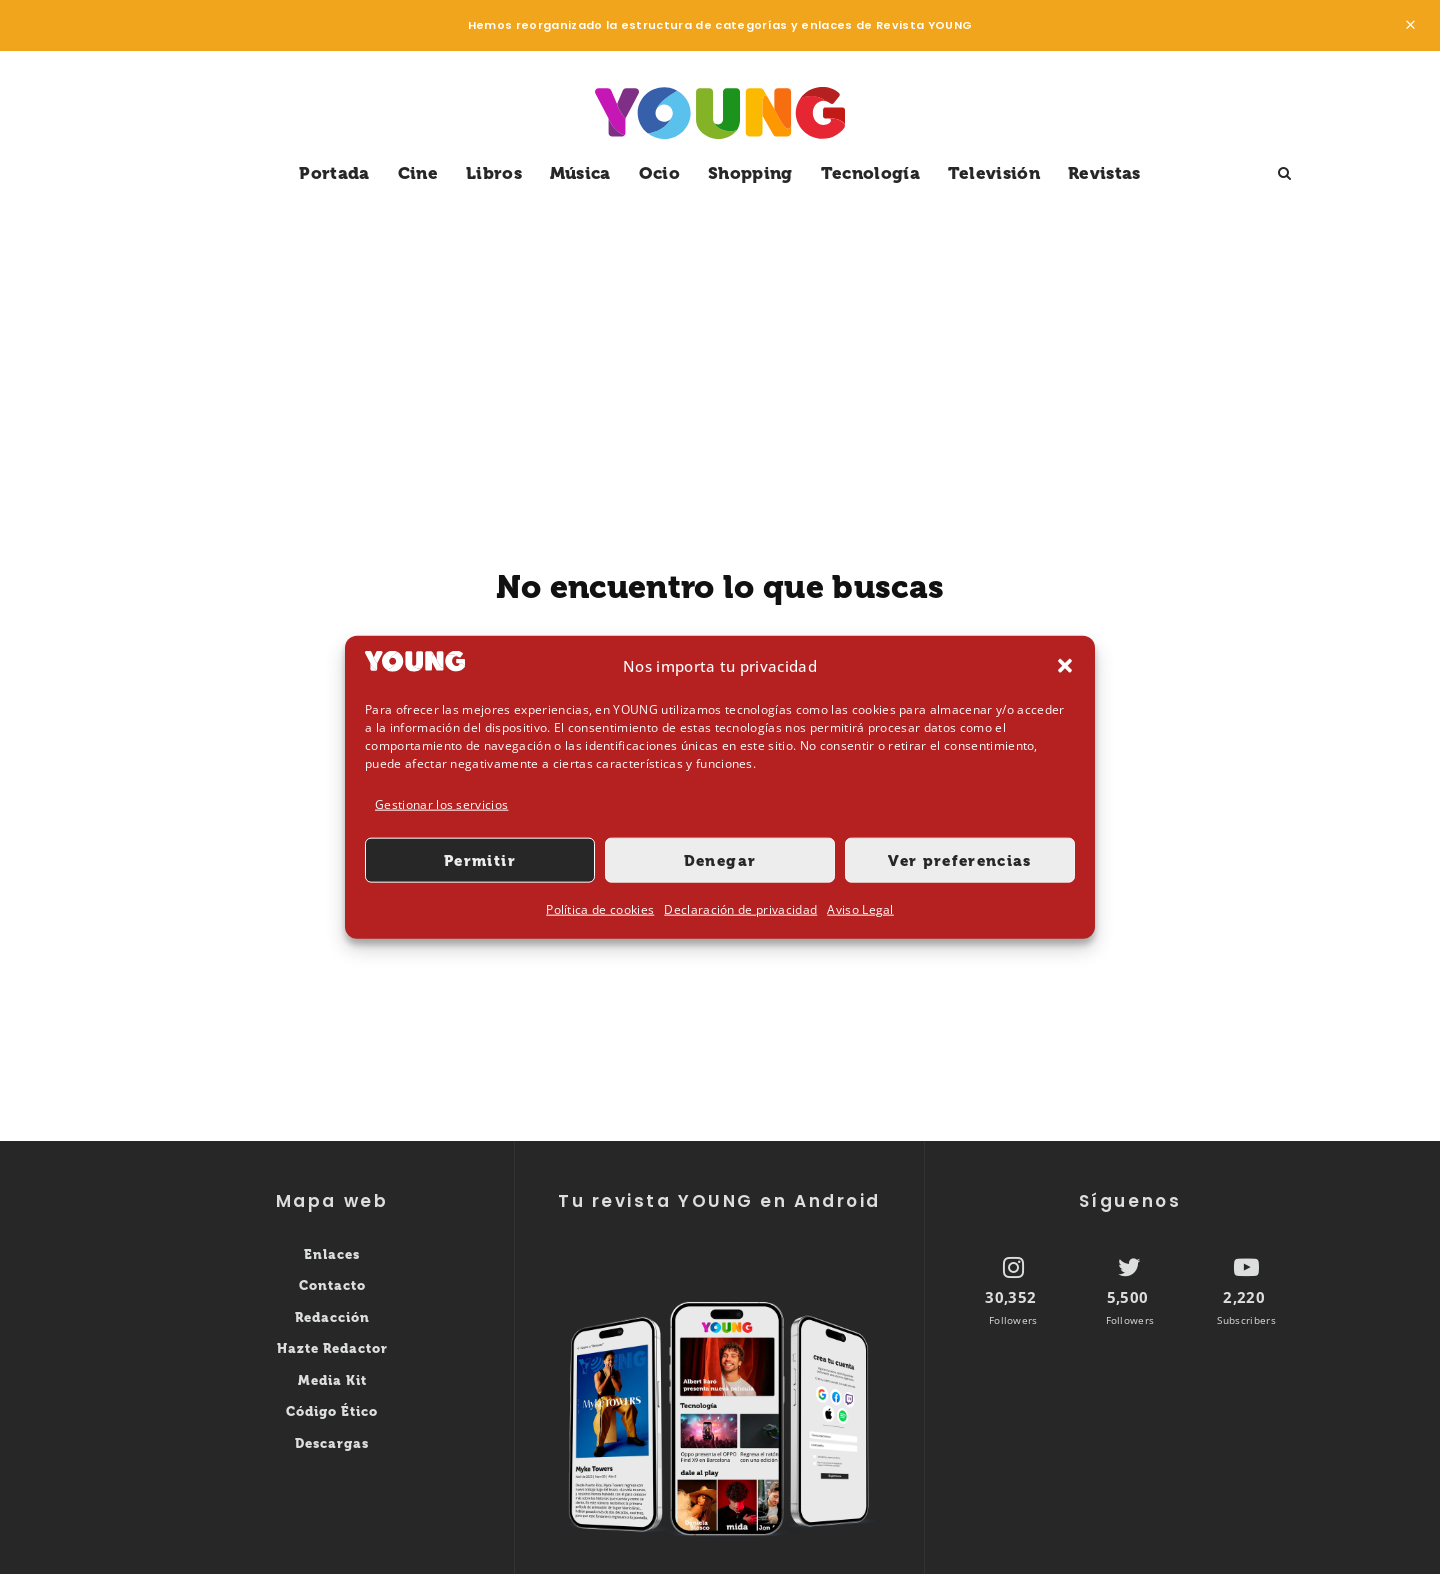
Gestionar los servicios (441, 804)
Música (580, 173)
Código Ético (332, 1411)
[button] (1065, 666)
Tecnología (870, 173)
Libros (494, 173)
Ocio (659, 173)
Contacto (332, 1285)
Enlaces (332, 1254)
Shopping (750, 173)
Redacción (332, 1317)
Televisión (994, 173)
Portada (334, 173)
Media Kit (332, 1380)
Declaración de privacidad (740, 909)
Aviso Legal (860, 909)
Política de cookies (600, 909)
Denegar (720, 861)
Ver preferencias (960, 861)
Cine (418, 173)
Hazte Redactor (332, 1348)
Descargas (332, 1443)
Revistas (1104, 173)
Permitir (480, 861)
